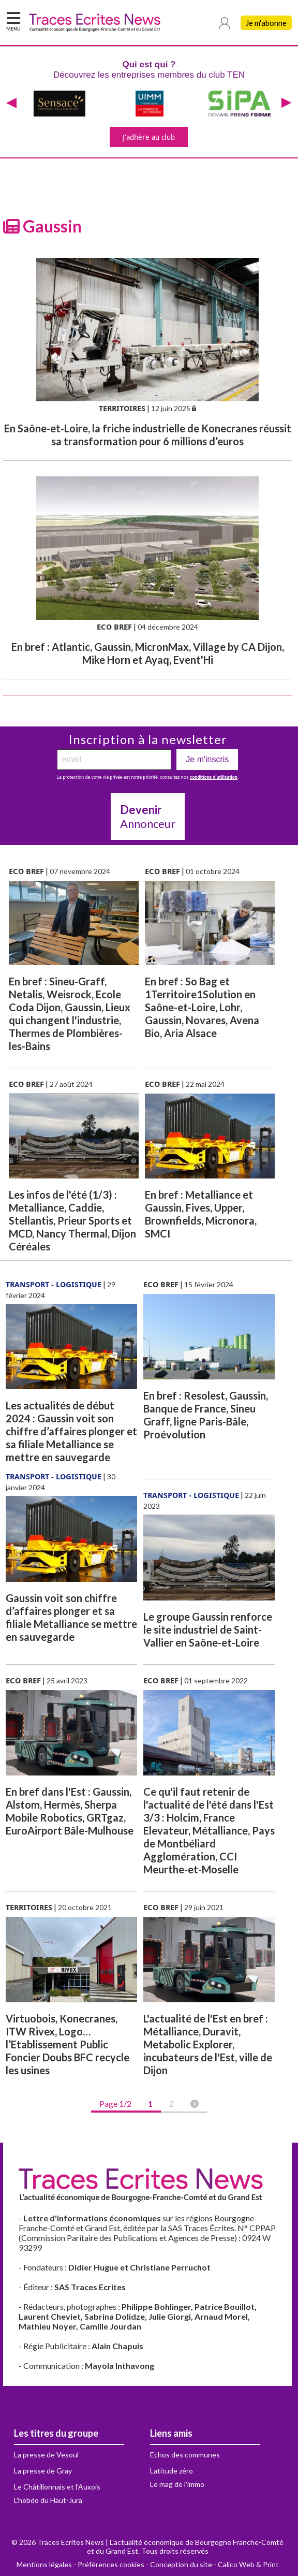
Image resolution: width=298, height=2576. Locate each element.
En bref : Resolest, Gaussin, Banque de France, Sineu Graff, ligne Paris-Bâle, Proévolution (205, 1414)
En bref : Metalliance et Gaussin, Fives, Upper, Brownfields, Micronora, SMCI (201, 1214)
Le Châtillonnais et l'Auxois (57, 2486)
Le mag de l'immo (177, 2484)
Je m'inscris (207, 759)
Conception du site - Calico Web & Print (214, 2564)
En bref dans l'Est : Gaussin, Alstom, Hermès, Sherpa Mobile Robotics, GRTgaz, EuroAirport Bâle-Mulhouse (69, 1811)
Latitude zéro (171, 2470)
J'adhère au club (149, 137)
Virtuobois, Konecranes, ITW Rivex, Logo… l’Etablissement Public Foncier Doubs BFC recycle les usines (67, 2044)
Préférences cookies (111, 2564)
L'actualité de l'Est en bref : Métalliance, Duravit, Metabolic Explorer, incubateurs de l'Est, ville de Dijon (207, 2044)
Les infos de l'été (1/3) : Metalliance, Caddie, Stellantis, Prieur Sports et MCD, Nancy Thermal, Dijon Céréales (72, 1220)
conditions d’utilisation (213, 777)
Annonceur (147, 817)
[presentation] (11, 103)
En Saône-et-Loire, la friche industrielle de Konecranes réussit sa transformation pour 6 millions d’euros (147, 434)
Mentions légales (44, 2564)
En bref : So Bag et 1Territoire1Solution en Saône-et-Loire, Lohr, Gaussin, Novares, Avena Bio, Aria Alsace (202, 1007)
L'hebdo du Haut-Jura (48, 2500)
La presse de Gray (43, 2470)
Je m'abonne (266, 22)
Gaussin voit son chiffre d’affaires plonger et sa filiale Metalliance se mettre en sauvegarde (71, 1617)
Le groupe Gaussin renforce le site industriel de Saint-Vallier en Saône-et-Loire (207, 1629)
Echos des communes (185, 2454)
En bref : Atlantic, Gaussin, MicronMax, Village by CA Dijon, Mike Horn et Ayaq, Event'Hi (147, 653)
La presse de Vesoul (46, 2454)
